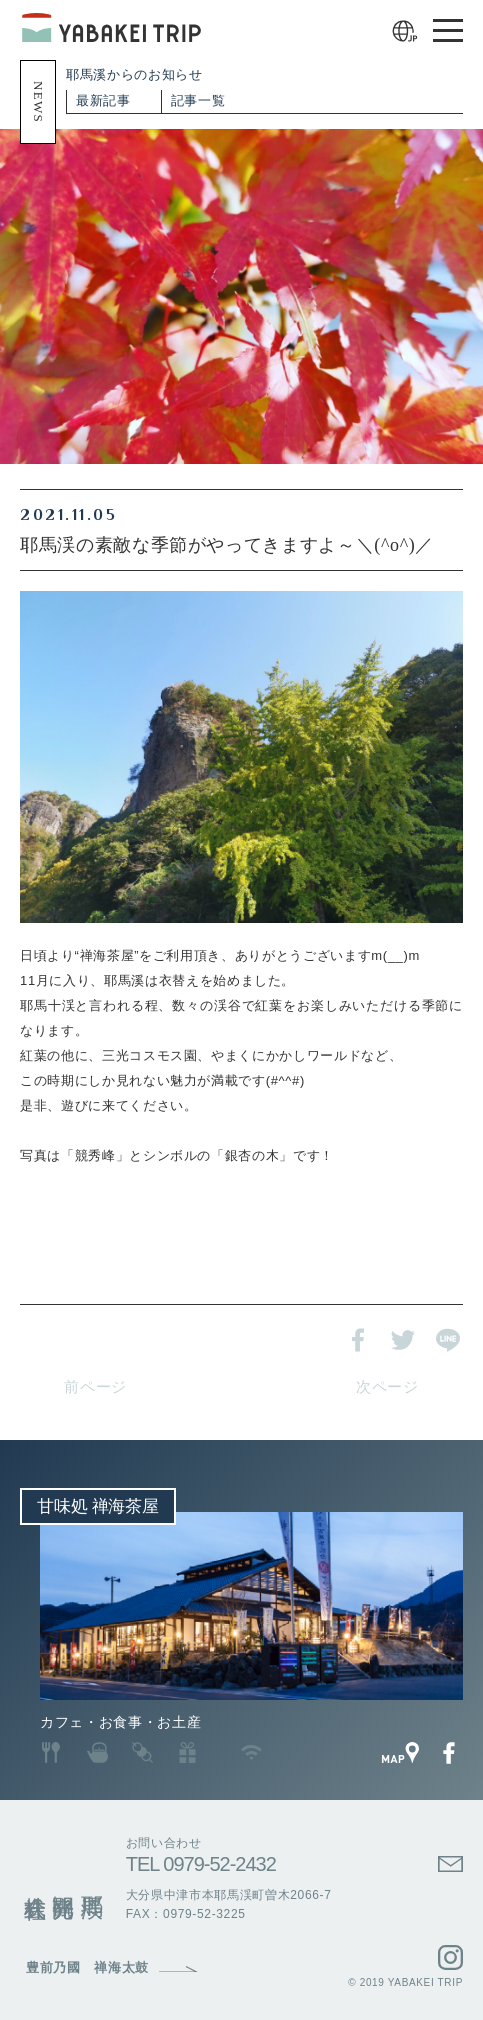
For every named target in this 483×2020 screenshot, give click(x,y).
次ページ (387, 1387)
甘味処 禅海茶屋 (98, 1506)
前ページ (95, 1387)
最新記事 (103, 100)
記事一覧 (198, 100)
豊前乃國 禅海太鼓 (87, 1968)
